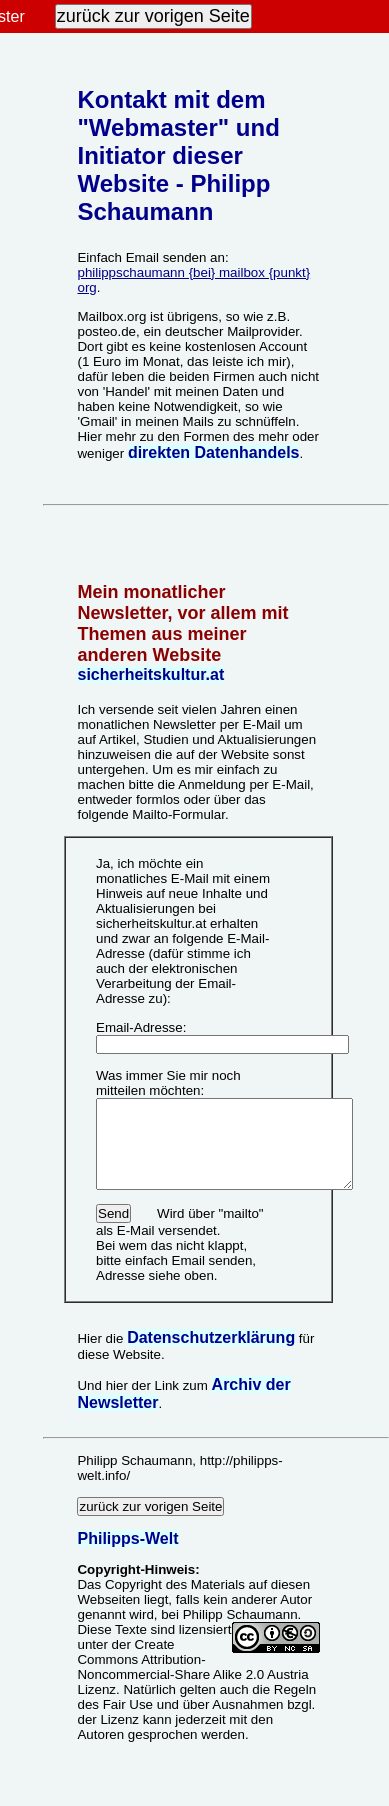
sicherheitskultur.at (150, 674)
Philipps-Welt (127, 1526)
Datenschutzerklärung (211, 1325)
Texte (131, 1617)
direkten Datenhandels (214, 452)
